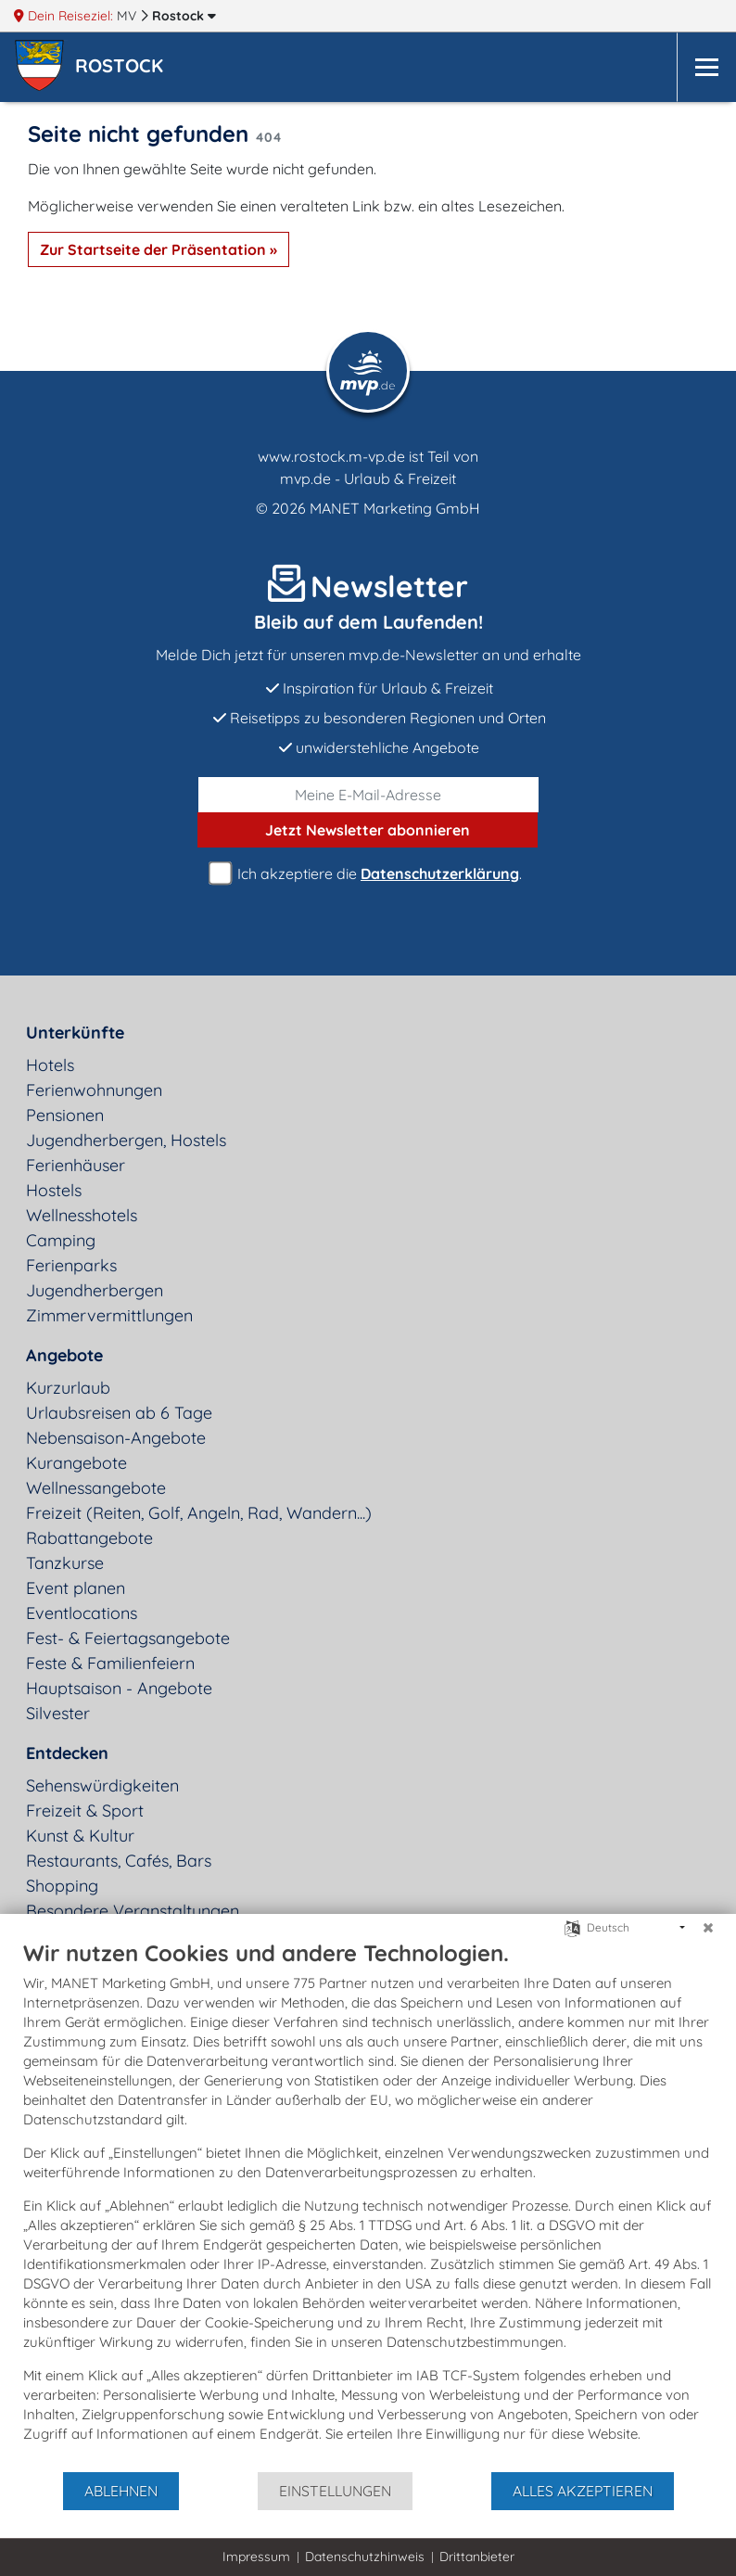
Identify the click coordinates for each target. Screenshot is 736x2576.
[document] (368, 2205)
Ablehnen (121, 2490)
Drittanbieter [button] (476, 2556)
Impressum (256, 2556)
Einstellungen (335, 2490)
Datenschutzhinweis (365, 2556)
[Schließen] (708, 1928)
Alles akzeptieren (583, 2490)
